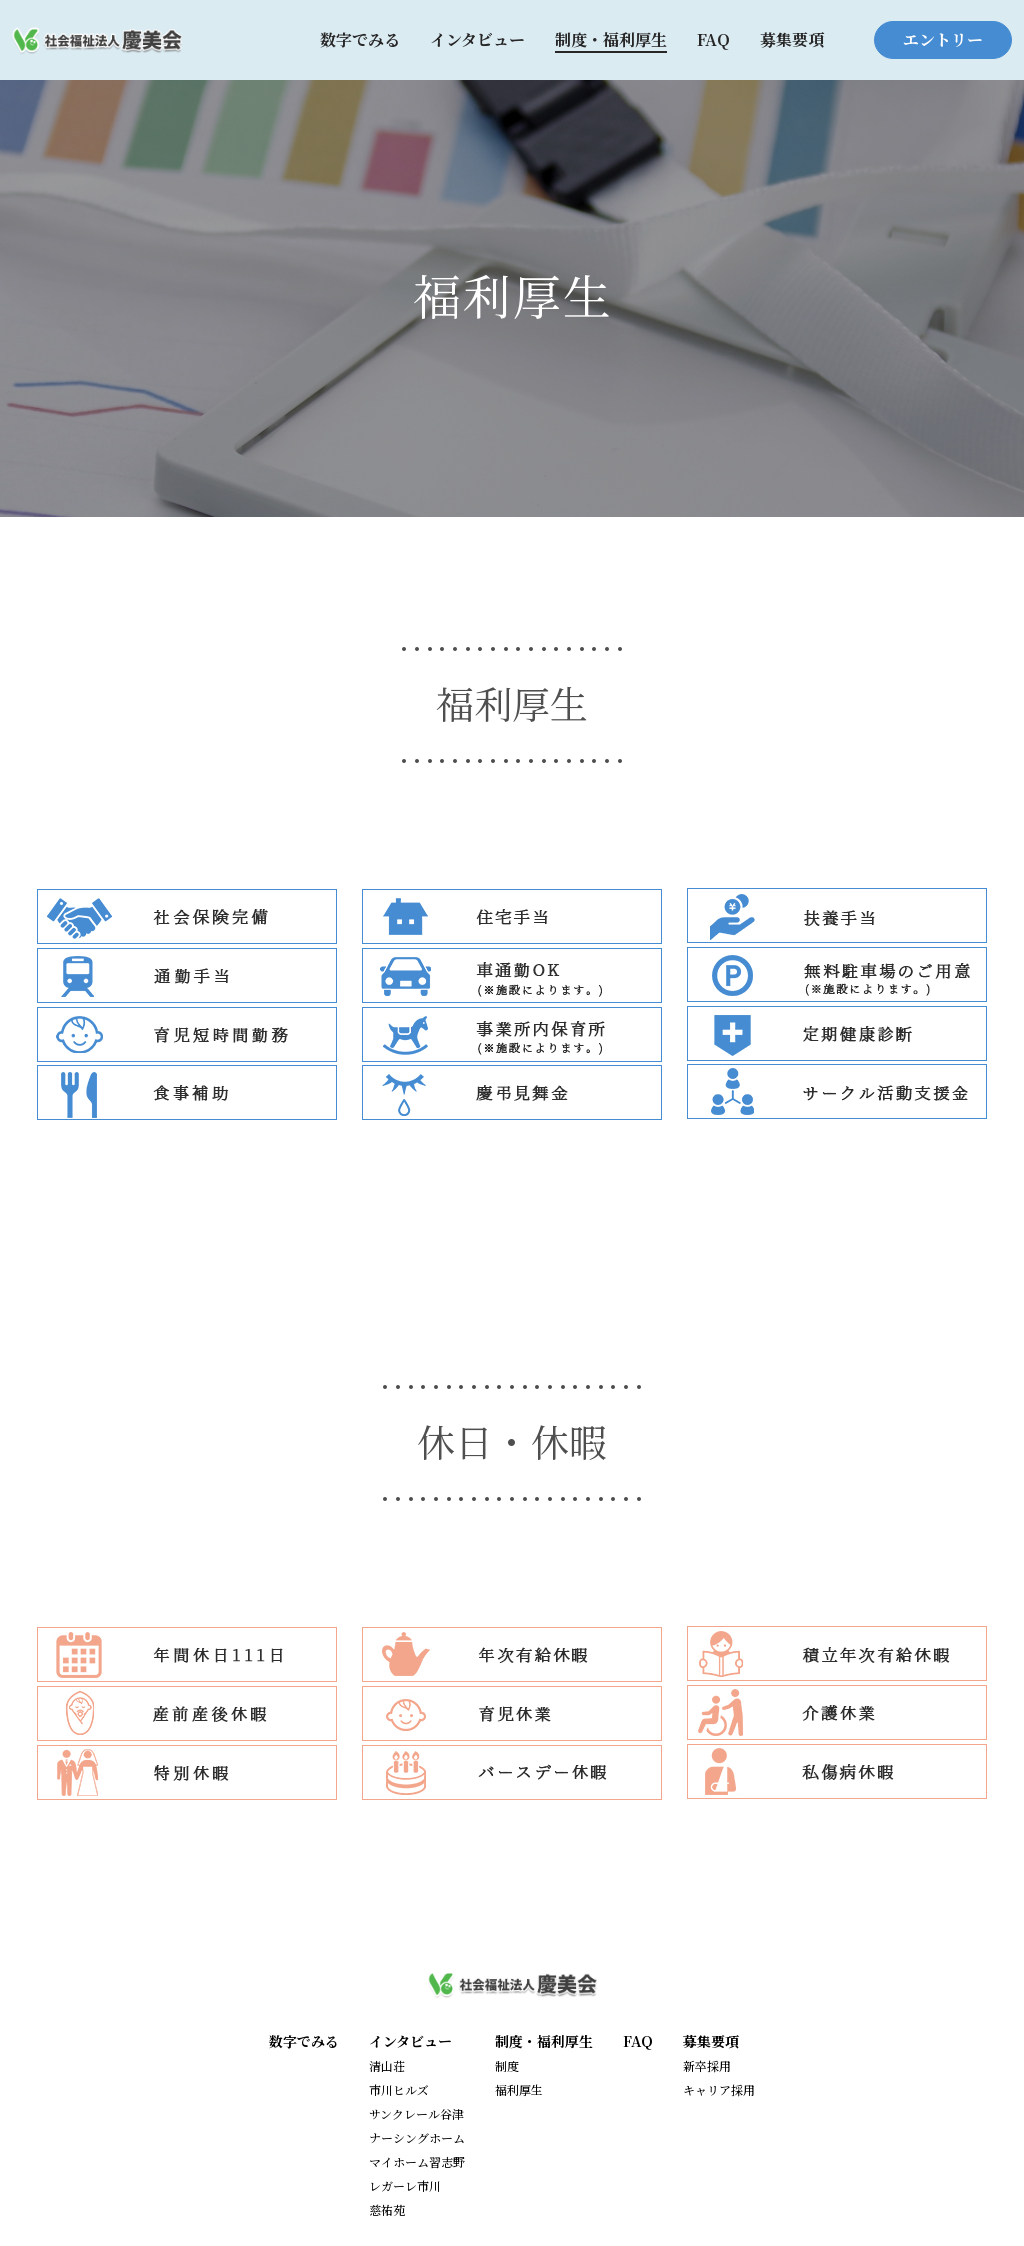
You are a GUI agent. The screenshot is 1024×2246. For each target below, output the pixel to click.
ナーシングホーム (417, 2137)
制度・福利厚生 (611, 40)
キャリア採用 (719, 2089)
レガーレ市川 (405, 2185)
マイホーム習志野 (417, 2161)
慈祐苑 (387, 2209)
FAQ (713, 40)
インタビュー (477, 40)
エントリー (943, 39)
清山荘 (387, 2065)
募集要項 (792, 40)
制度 (507, 2065)
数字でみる (360, 40)
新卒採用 (707, 2065)
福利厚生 (519, 2089)
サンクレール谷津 (416, 2113)
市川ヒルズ (399, 2089)
